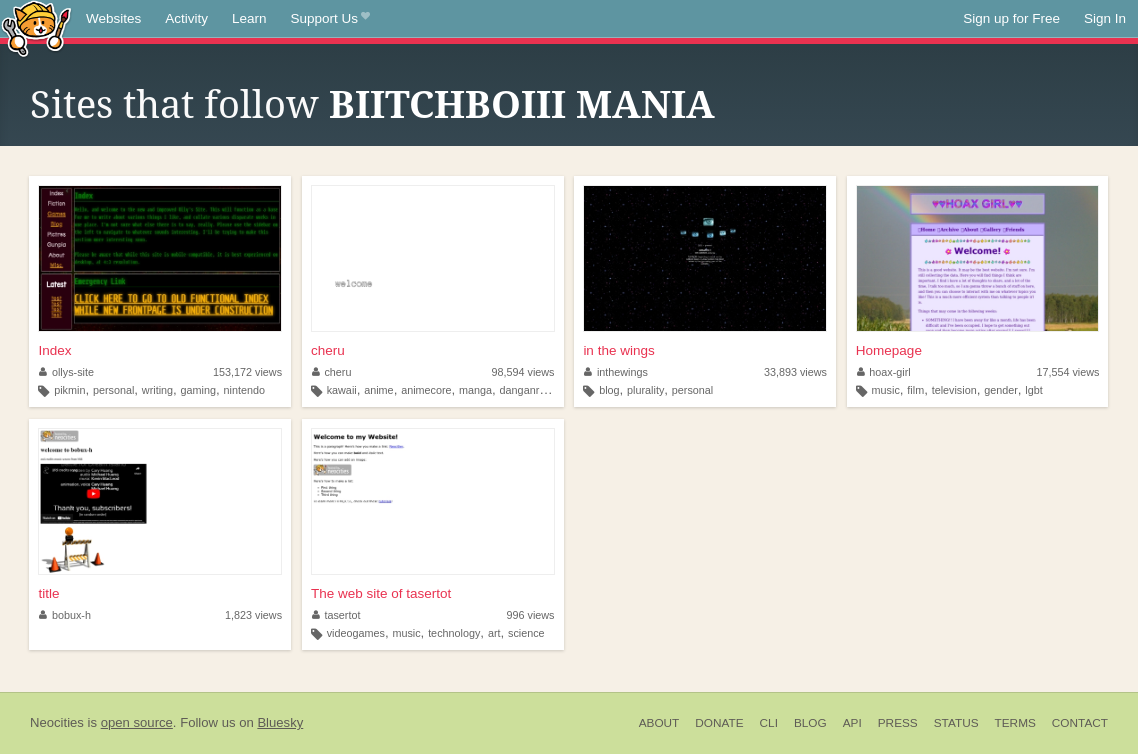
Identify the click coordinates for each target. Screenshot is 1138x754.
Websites (113, 18)
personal (113, 390)
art (494, 633)
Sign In (1105, 18)
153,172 (247, 372)
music (886, 390)
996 (530, 615)
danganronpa (532, 390)
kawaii (342, 390)
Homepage (889, 350)
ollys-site (66, 372)
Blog (810, 723)
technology (454, 633)
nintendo (244, 390)
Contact (1080, 723)
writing (157, 390)
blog (609, 390)
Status (956, 723)
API (852, 723)
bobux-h (65, 615)
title (48, 593)
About (659, 723)
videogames (356, 633)
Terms (1015, 723)
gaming (198, 390)
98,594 (522, 372)
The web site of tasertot (381, 593)
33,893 (795, 372)
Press (898, 723)
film (915, 390)
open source (137, 722)
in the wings (618, 350)
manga (475, 390)
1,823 (253, 615)
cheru (328, 350)
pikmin (69, 390)
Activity (186, 18)
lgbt (1033, 390)
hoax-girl (884, 372)
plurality (645, 390)
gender (1001, 390)
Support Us (330, 19)
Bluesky (280, 722)
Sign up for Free (1011, 18)
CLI (769, 723)
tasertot (336, 615)
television (954, 390)
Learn (249, 18)
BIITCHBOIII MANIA (522, 105)
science (526, 633)
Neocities (57, 722)
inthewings (616, 372)
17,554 (1067, 372)
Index (54, 350)
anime (378, 390)
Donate (719, 723)
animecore (426, 390)
